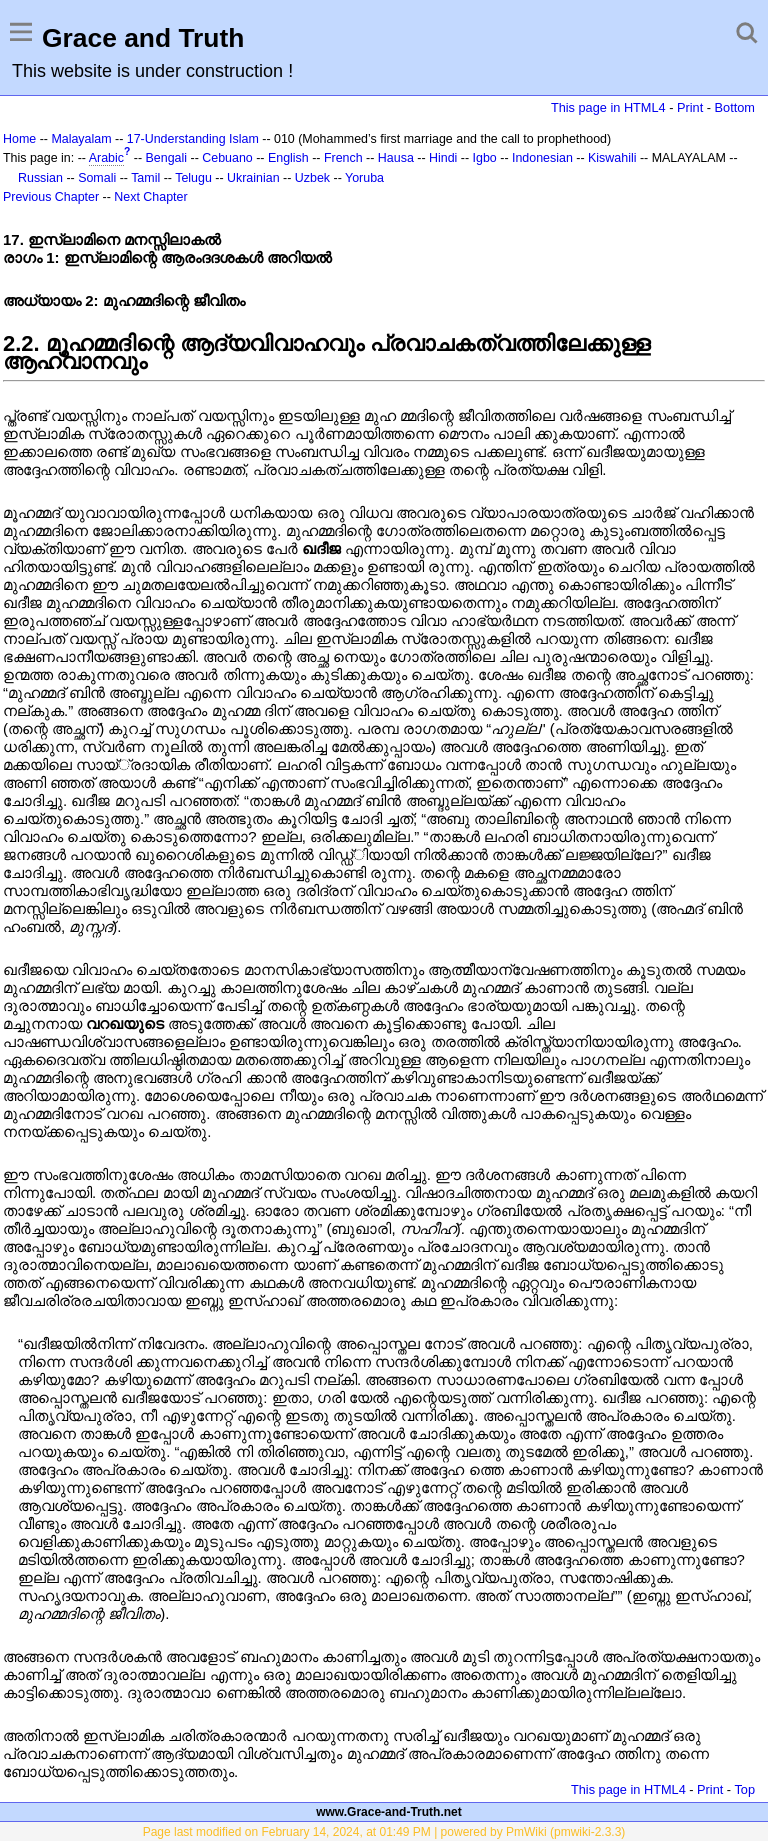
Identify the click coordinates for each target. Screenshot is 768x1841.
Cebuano (227, 158)
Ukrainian (253, 178)
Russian (40, 178)
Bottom (735, 107)
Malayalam (81, 139)
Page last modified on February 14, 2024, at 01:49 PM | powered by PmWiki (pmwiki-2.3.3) (384, 1832)
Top (744, 1789)
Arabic (106, 158)
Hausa (396, 158)
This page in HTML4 (608, 107)
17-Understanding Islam (193, 139)
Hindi (443, 158)
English (288, 158)
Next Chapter (150, 197)
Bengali (167, 158)
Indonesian (542, 158)
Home (19, 139)
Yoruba (364, 178)
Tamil (145, 178)
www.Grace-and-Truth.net (389, 1812)
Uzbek (312, 178)
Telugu (193, 178)
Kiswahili (612, 158)
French (343, 158)
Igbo (485, 158)
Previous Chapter (51, 197)
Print (690, 107)
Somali (97, 178)
